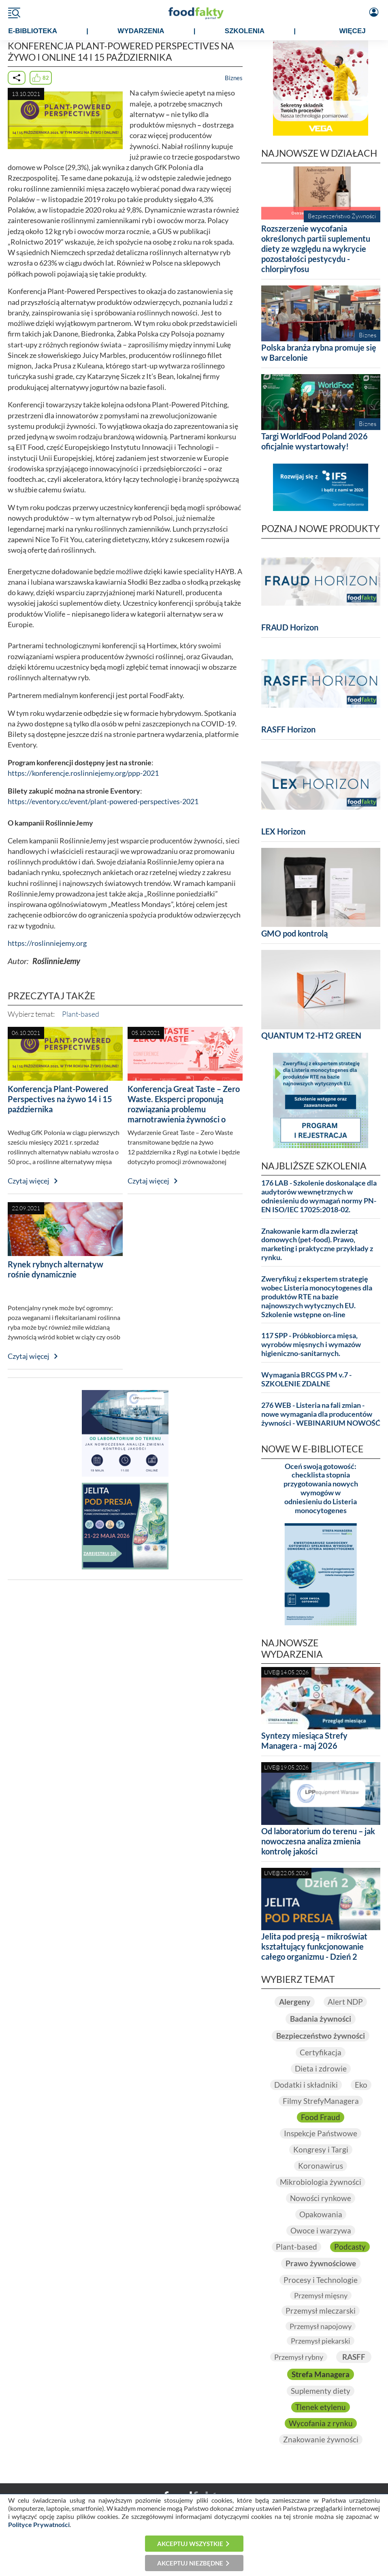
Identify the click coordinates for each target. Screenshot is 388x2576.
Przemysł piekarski (320, 2340)
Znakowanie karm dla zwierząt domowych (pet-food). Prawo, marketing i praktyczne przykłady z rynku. (317, 1244)
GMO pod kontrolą (294, 933)
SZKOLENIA (244, 31)
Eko (361, 2084)
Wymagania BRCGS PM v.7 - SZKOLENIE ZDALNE (306, 1379)
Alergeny (294, 2001)
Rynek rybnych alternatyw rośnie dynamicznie (55, 1269)
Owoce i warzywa (320, 2230)
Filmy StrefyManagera (321, 2101)
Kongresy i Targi (320, 2149)
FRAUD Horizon (289, 627)
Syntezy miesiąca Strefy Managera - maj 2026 (304, 1740)
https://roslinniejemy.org (47, 943)
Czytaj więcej (28, 1181)
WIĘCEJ (352, 31)
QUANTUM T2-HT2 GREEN (311, 1035)
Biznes (234, 77)
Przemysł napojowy (321, 2326)
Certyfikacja (320, 2052)
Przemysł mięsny (320, 2295)
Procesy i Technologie (321, 2279)
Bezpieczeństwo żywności (320, 2035)
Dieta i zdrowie (321, 2068)
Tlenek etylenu (320, 2407)
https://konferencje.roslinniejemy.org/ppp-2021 (83, 773)
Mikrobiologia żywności (320, 2181)
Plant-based (80, 1013)
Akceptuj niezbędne (190, 2563)
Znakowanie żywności (320, 2439)
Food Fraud (320, 2117)
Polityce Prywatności (39, 2524)
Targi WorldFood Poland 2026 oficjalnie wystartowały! (314, 441)
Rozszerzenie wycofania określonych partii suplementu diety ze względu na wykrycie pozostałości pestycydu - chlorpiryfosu (315, 249)
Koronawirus (320, 2165)
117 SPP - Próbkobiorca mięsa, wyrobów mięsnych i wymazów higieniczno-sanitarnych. (311, 1344)
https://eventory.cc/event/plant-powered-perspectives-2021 (103, 801)
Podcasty (350, 2246)
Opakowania (320, 2214)
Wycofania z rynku (321, 2423)
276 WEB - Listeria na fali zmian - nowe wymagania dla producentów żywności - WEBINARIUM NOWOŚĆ (320, 1414)
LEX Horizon (283, 831)
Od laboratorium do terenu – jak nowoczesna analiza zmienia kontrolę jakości (318, 1841)
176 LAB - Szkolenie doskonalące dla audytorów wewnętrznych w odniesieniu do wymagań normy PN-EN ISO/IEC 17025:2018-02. (319, 1196)
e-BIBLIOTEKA (32, 31)
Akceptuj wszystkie (190, 2543)
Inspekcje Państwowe (320, 2133)
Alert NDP (345, 2001)
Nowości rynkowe (320, 2198)
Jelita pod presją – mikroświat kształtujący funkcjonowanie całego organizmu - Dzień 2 (314, 1946)
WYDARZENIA (140, 31)
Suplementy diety (320, 2390)
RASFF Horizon (288, 729)
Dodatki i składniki (306, 2084)
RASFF (353, 2356)
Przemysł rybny (298, 2356)
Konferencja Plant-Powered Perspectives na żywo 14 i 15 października (60, 1099)
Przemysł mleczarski (321, 2310)
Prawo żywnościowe (321, 2263)
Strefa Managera (321, 2374)
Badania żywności (320, 2018)
